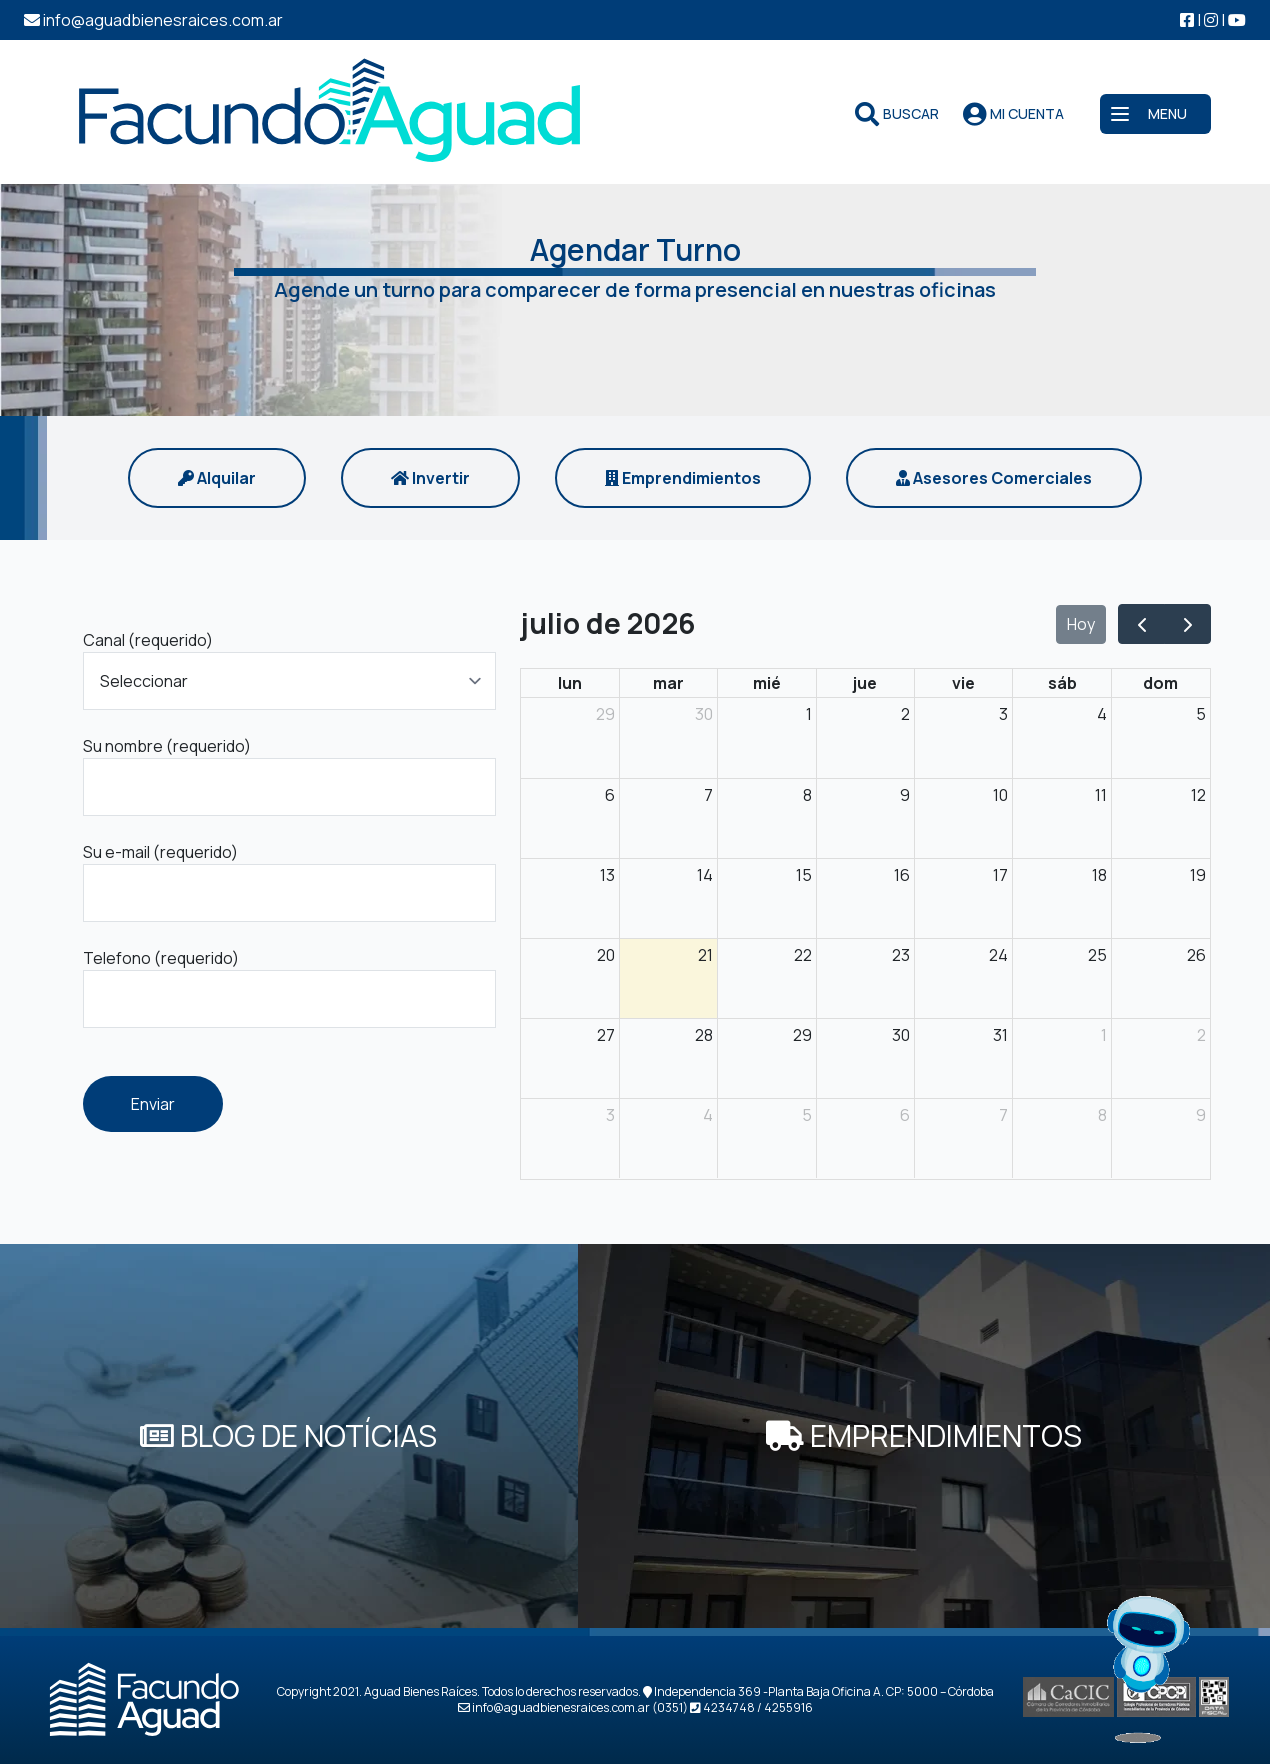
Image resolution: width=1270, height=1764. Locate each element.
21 (705, 955)
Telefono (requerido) (161, 958)
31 (1000, 1035)
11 (1101, 795)
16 (902, 875)
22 (803, 955)
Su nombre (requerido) (167, 746)
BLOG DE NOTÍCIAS (288, 1435)
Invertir (430, 478)
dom (1160, 683)
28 (704, 1035)
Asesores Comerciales (994, 478)
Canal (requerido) (148, 640)
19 (1198, 875)
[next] (1187, 624)
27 (606, 1035)
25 (1097, 955)
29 (605, 714)
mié (767, 683)
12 (1198, 795)
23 (901, 955)
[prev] (1141, 624)
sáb (1062, 683)
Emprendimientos (683, 478)
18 (1099, 875)
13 (607, 875)
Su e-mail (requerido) (160, 852)
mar (668, 683)
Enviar (153, 1104)
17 (1000, 875)
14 (705, 875)
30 (704, 714)
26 (1196, 955)
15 (804, 875)
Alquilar (217, 478)
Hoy (1081, 624)
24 (998, 955)
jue (865, 683)
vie (963, 683)
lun (570, 683)
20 (606, 955)
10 (1000, 795)
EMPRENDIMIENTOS (924, 1435)
